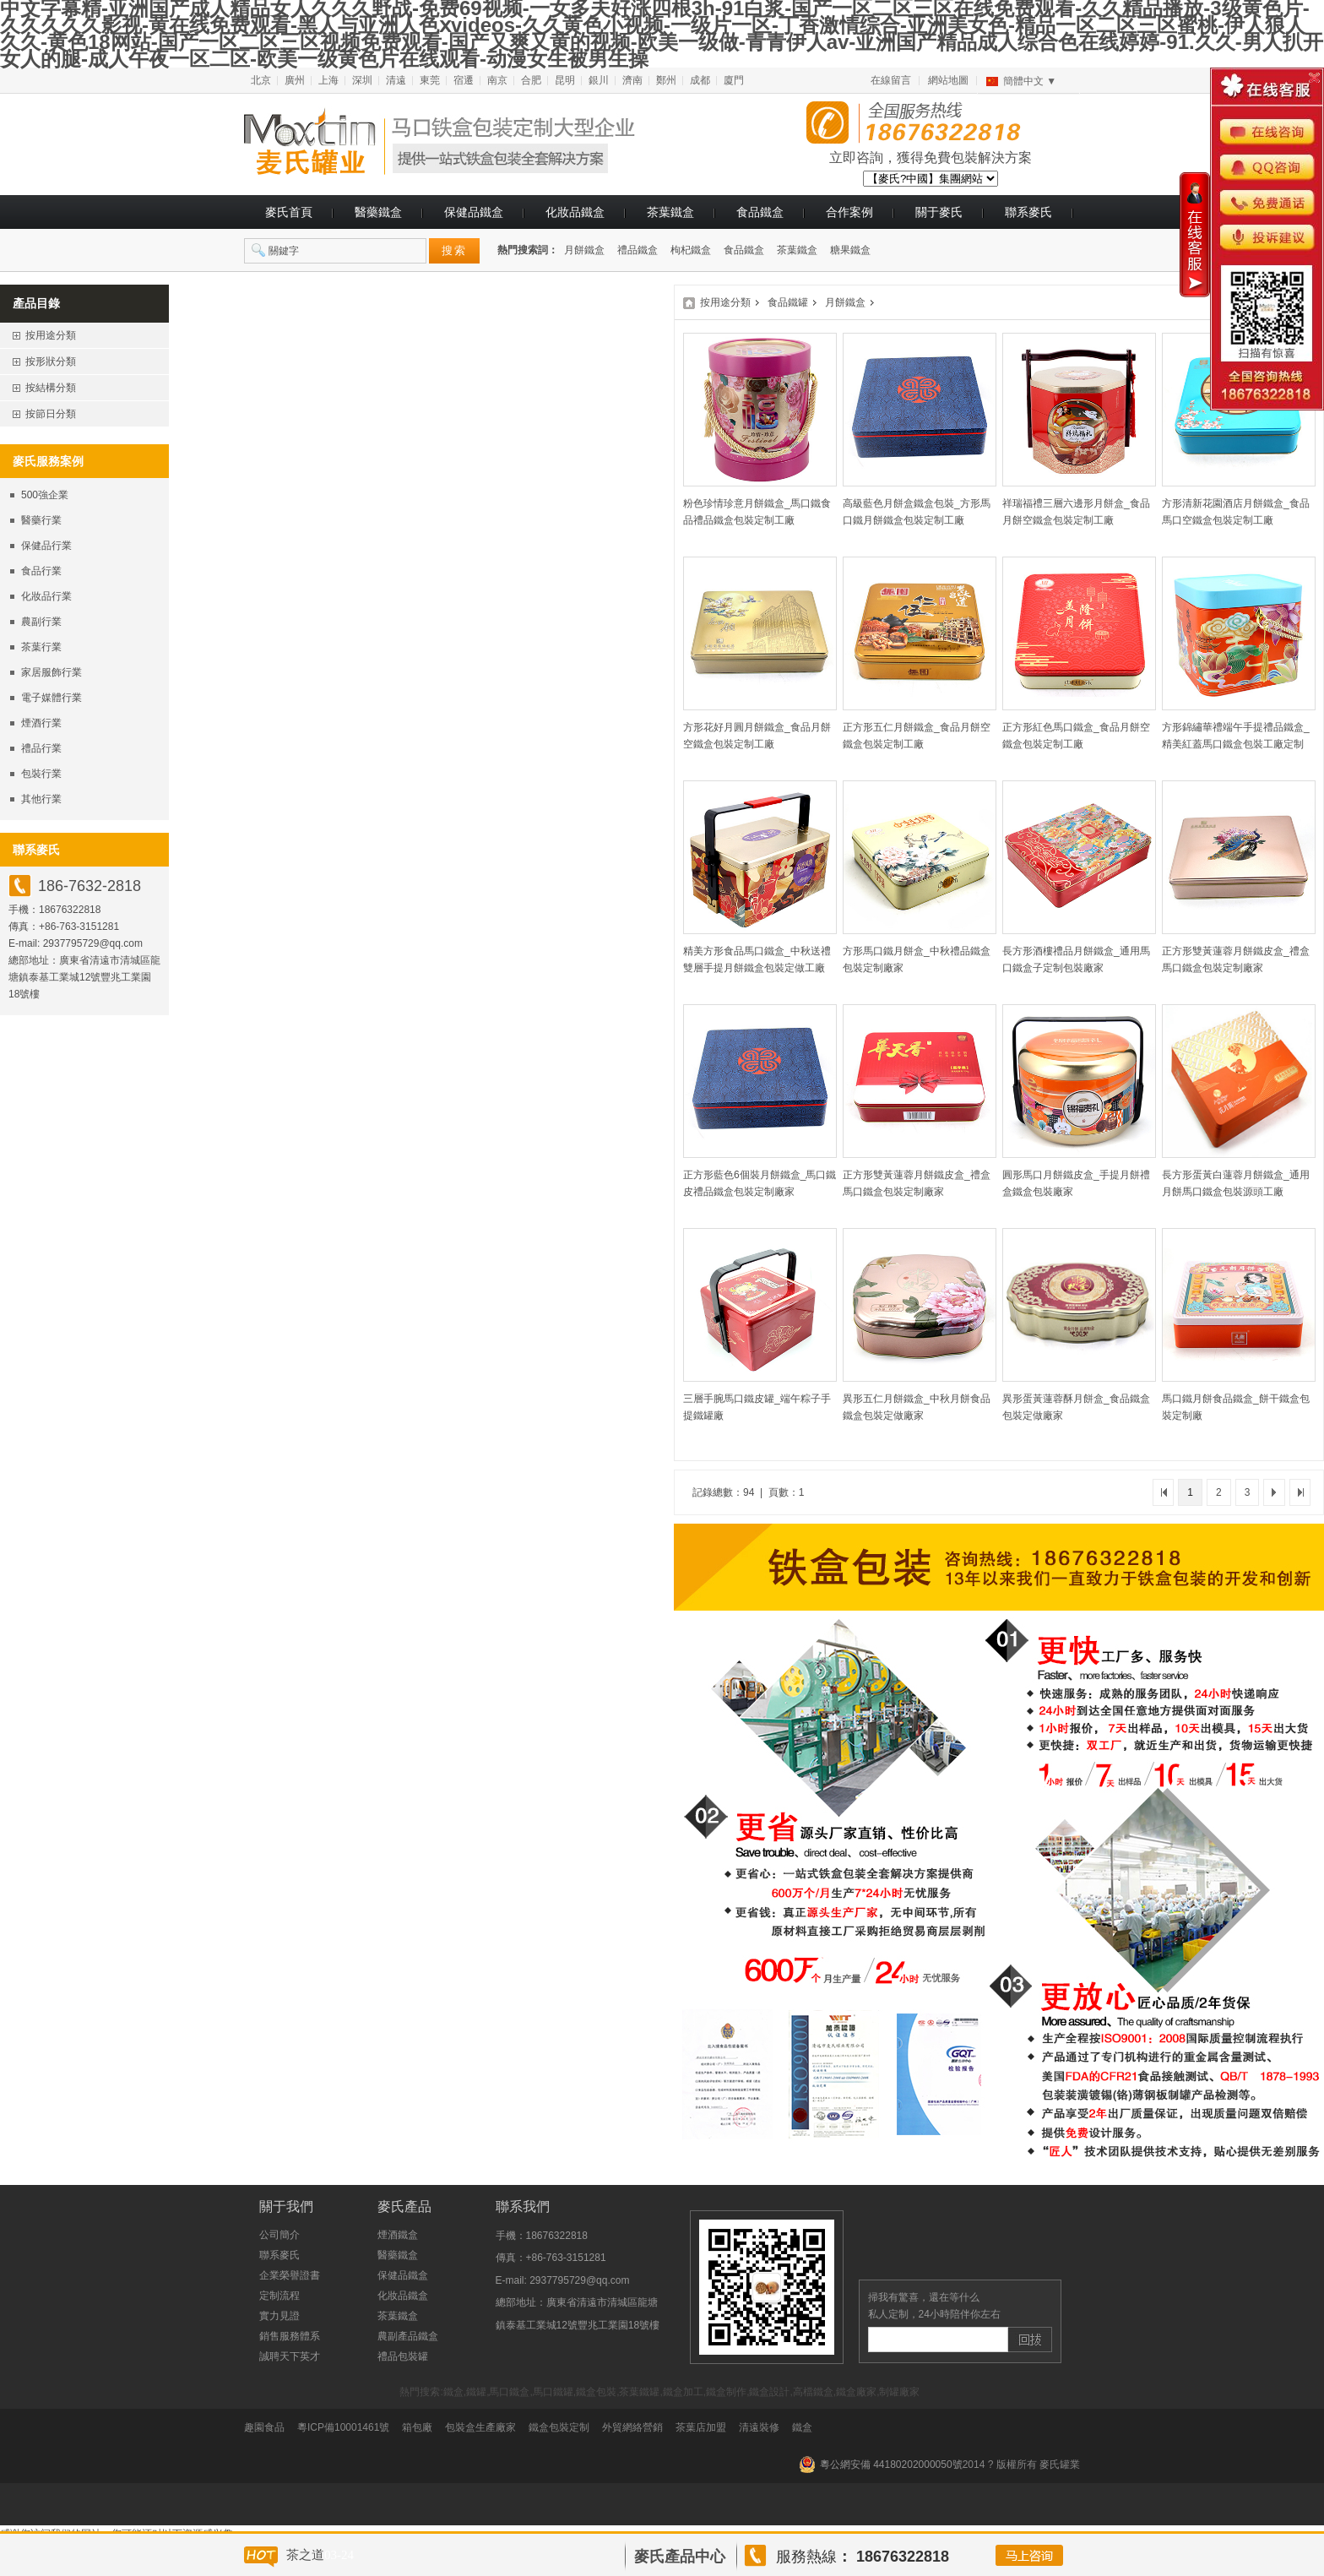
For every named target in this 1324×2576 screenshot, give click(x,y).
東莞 (430, 80)
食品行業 (41, 571)
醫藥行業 (41, 520)
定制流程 (279, 2296)
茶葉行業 (41, 647)
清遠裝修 (759, 2427)
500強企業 (44, 495)
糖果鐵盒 (850, 250)
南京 (497, 80)
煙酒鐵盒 (397, 2235)
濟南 (632, 80)
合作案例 (849, 212)
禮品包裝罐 (402, 2356)
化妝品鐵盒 (575, 212)
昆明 (565, 80)
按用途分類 (725, 302)
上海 (328, 80)
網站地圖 (948, 80)
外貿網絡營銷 (632, 2427)
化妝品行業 (46, 596)
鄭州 (666, 80)
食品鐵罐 (788, 302)
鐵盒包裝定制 (559, 2427)
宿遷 (463, 80)
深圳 (362, 80)
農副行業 (41, 622)
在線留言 (891, 80)
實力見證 (279, 2316)
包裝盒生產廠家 (480, 2427)
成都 (700, 80)
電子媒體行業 (51, 698)
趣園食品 (264, 2427)
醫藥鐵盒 (378, 212)
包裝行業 (41, 774)
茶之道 (305, 2555)
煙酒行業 (41, 723)
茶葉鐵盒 (670, 212)
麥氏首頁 (288, 212)
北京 (261, 80)
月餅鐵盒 (584, 250)
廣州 (295, 80)
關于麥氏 (939, 212)
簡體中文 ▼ (1029, 81)
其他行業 (41, 799)
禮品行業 (41, 748)
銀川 (599, 80)
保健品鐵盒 (473, 212)
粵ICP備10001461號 (343, 2427)
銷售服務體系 (289, 2336)
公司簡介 (279, 2235)
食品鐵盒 (760, 212)
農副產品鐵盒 (407, 2336)
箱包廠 (417, 2427)
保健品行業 (46, 546)
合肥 (531, 80)
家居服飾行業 (51, 672)
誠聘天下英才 (289, 2356)
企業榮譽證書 (289, 2275)
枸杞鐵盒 (690, 250)
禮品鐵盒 (637, 250)
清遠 (396, 80)
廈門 (734, 80)
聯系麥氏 (1028, 212)
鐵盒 (802, 2427)
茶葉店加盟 (701, 2427)
